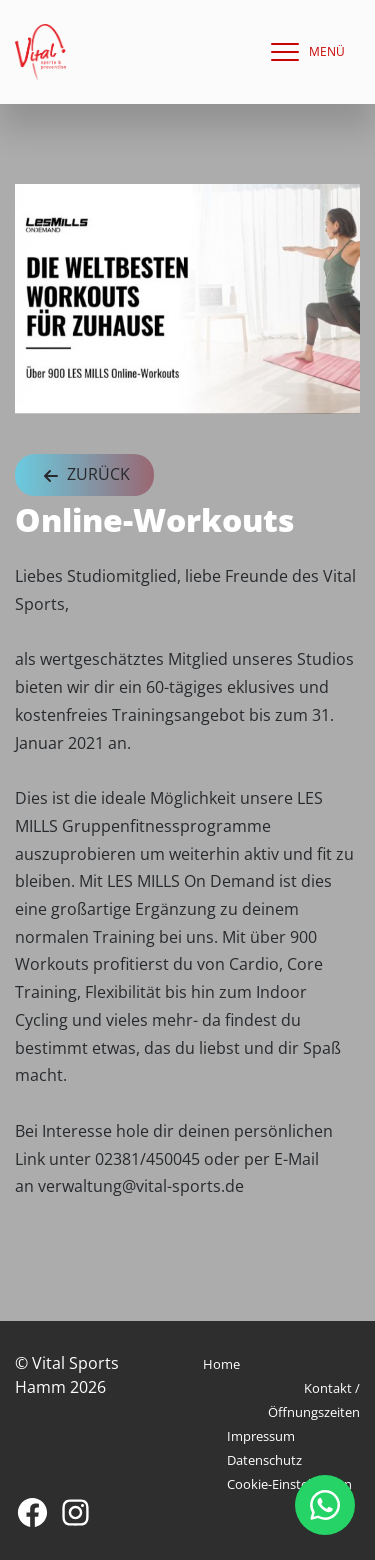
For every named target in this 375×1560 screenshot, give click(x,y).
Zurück (84, 475)
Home (221, 1364)
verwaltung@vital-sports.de (141, 1186)
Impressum (261, 1436)
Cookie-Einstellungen (289, 1484)
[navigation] (303, 52)
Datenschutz (264, 1460)
